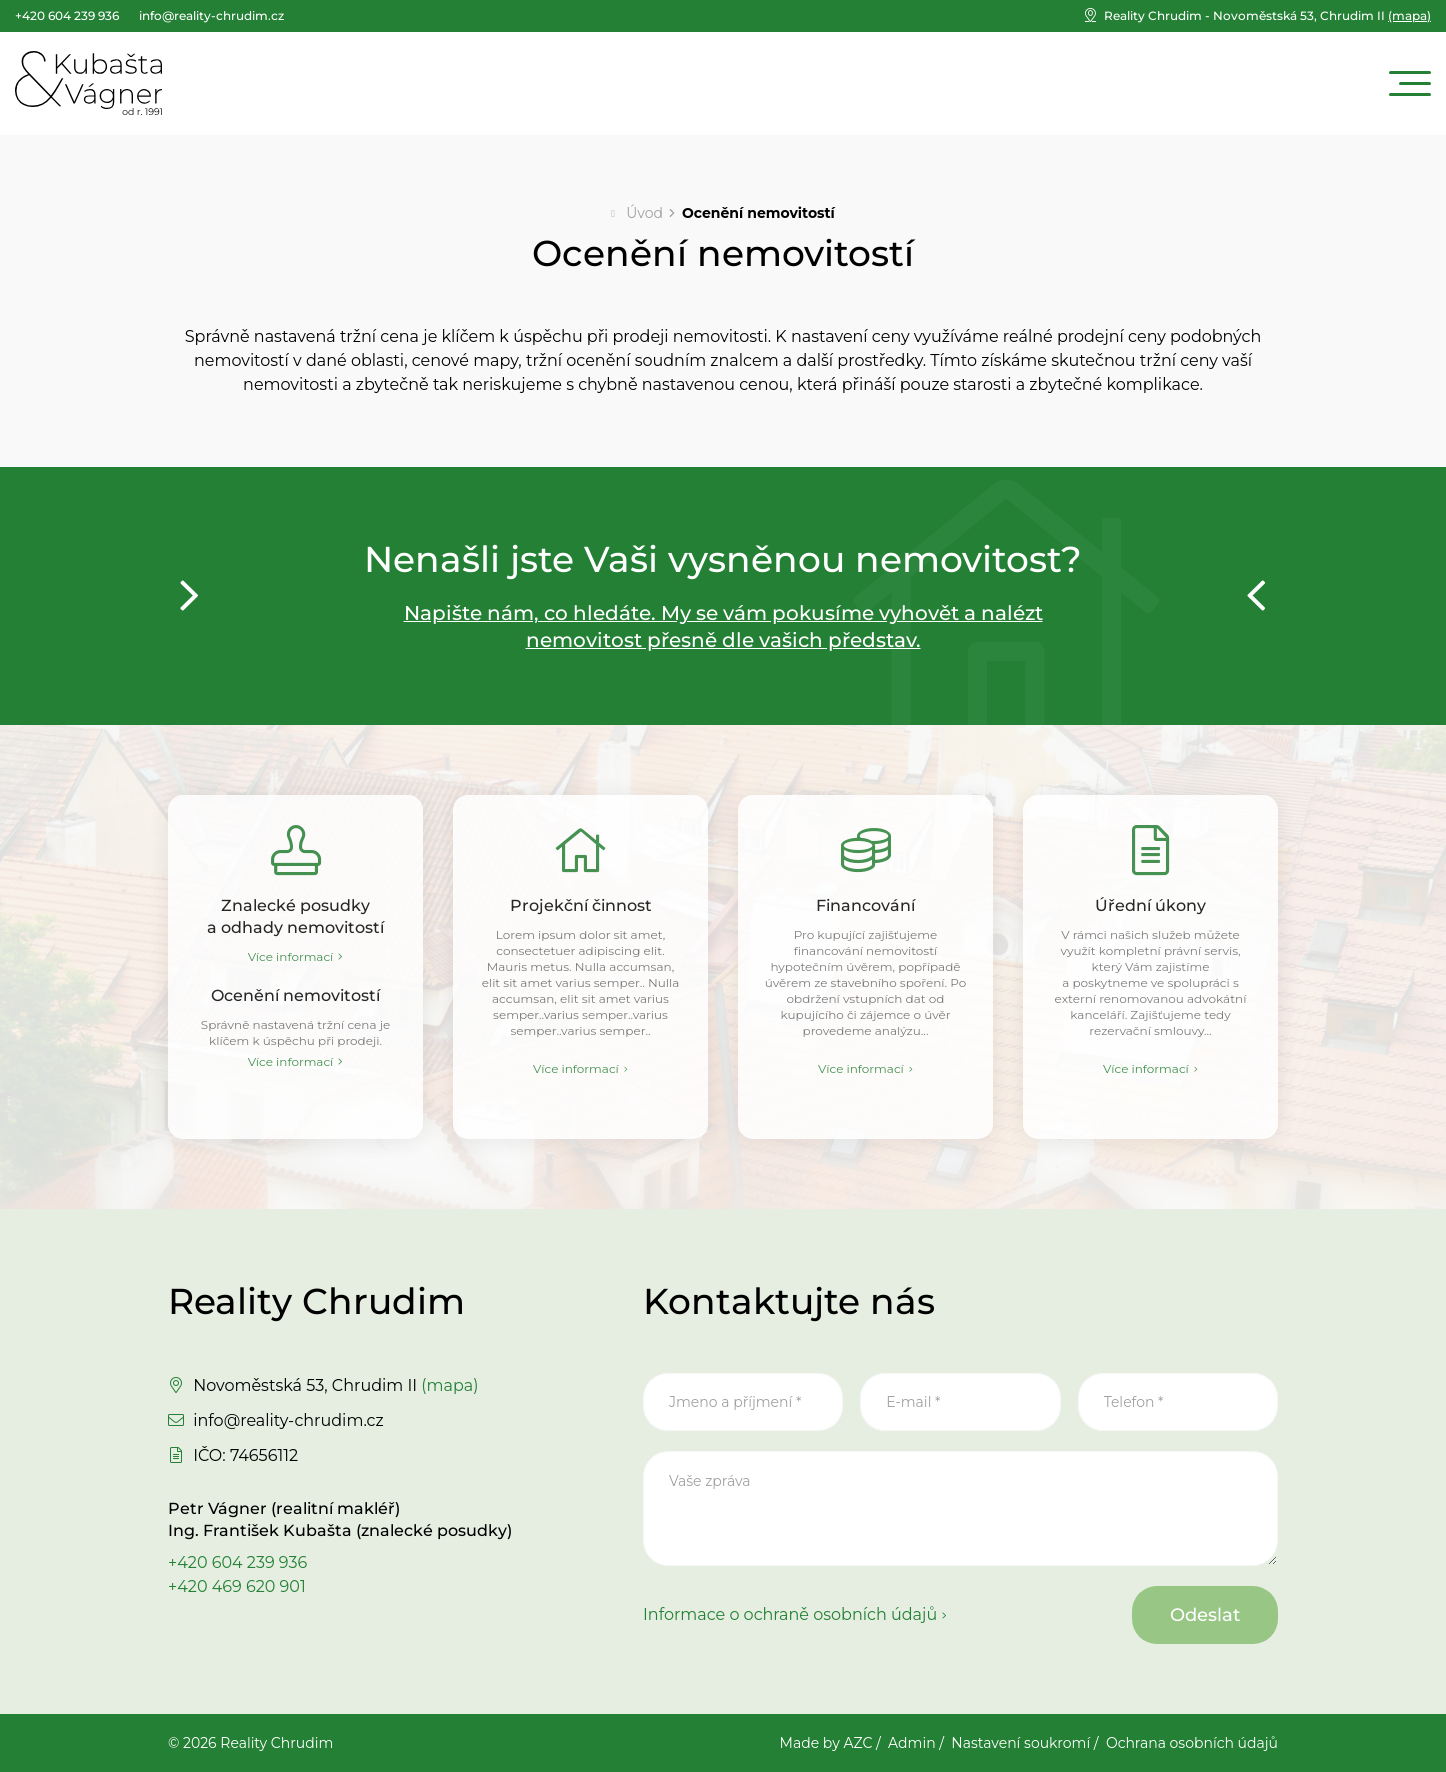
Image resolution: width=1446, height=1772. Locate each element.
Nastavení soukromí (1020, 1743)
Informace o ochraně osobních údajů (790, 1614)
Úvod (644, 213)
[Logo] (88, 83)
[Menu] (1410, 83)
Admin (912, 1743)
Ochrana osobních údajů (1192, 1743)
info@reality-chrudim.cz (288, 1420)
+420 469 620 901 (237, 1586)
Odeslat (1205, 1615)
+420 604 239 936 (237, 1562)
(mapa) (1267, 15)
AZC (857, 1743)
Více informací (291, 956)
